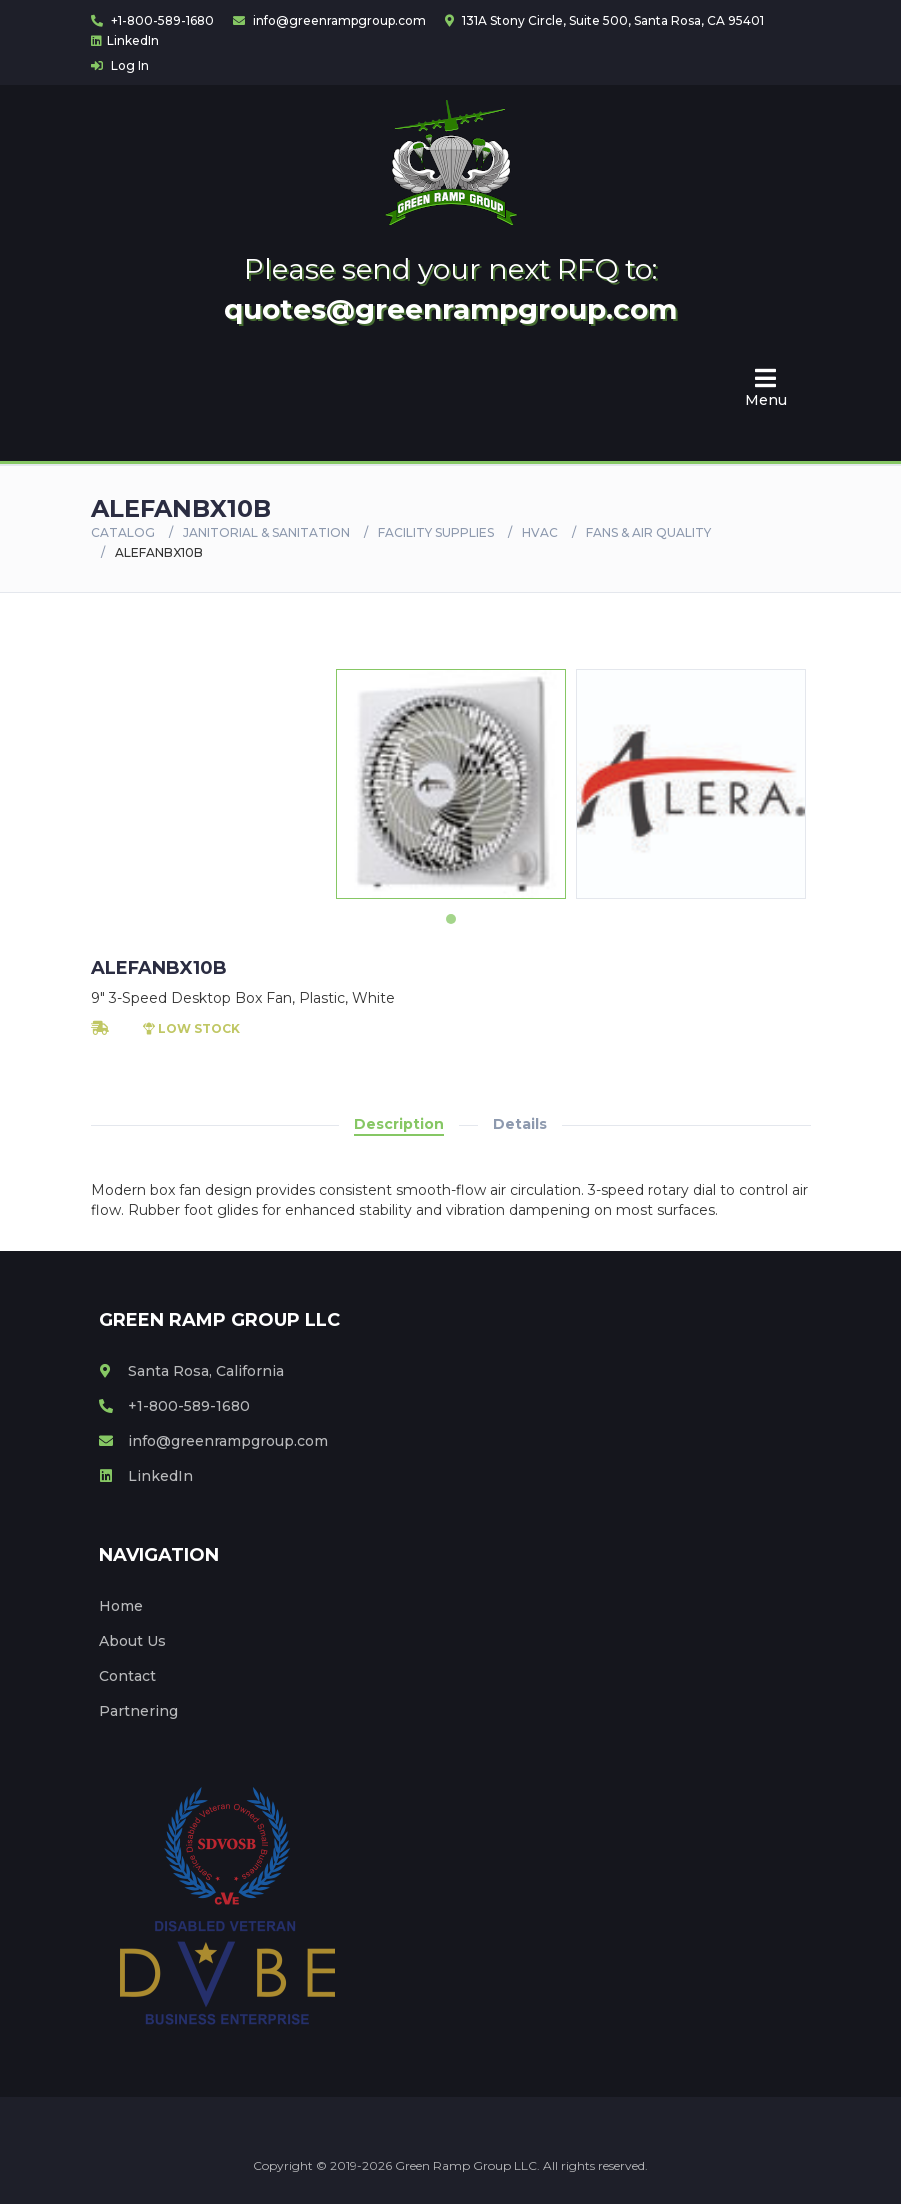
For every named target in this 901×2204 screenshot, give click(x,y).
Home (121, 1606)
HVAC (540, 532)
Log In (120, 65)
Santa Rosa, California (191, 1371)
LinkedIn (125, 40)
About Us (132, 1641)
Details (520, 1124)
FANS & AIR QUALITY (648, 532)
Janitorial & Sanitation (266, 532)
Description (399, 1124)
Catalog (123, 532)
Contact (127, 1676)
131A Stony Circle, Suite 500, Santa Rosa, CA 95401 (604, 20)
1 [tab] (451, 919)
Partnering (138, 1711)
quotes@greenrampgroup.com (450, 309)
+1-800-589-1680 (152, 20)
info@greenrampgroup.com (329, 20)
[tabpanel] (451, 784)
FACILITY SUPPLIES (436, 532)
